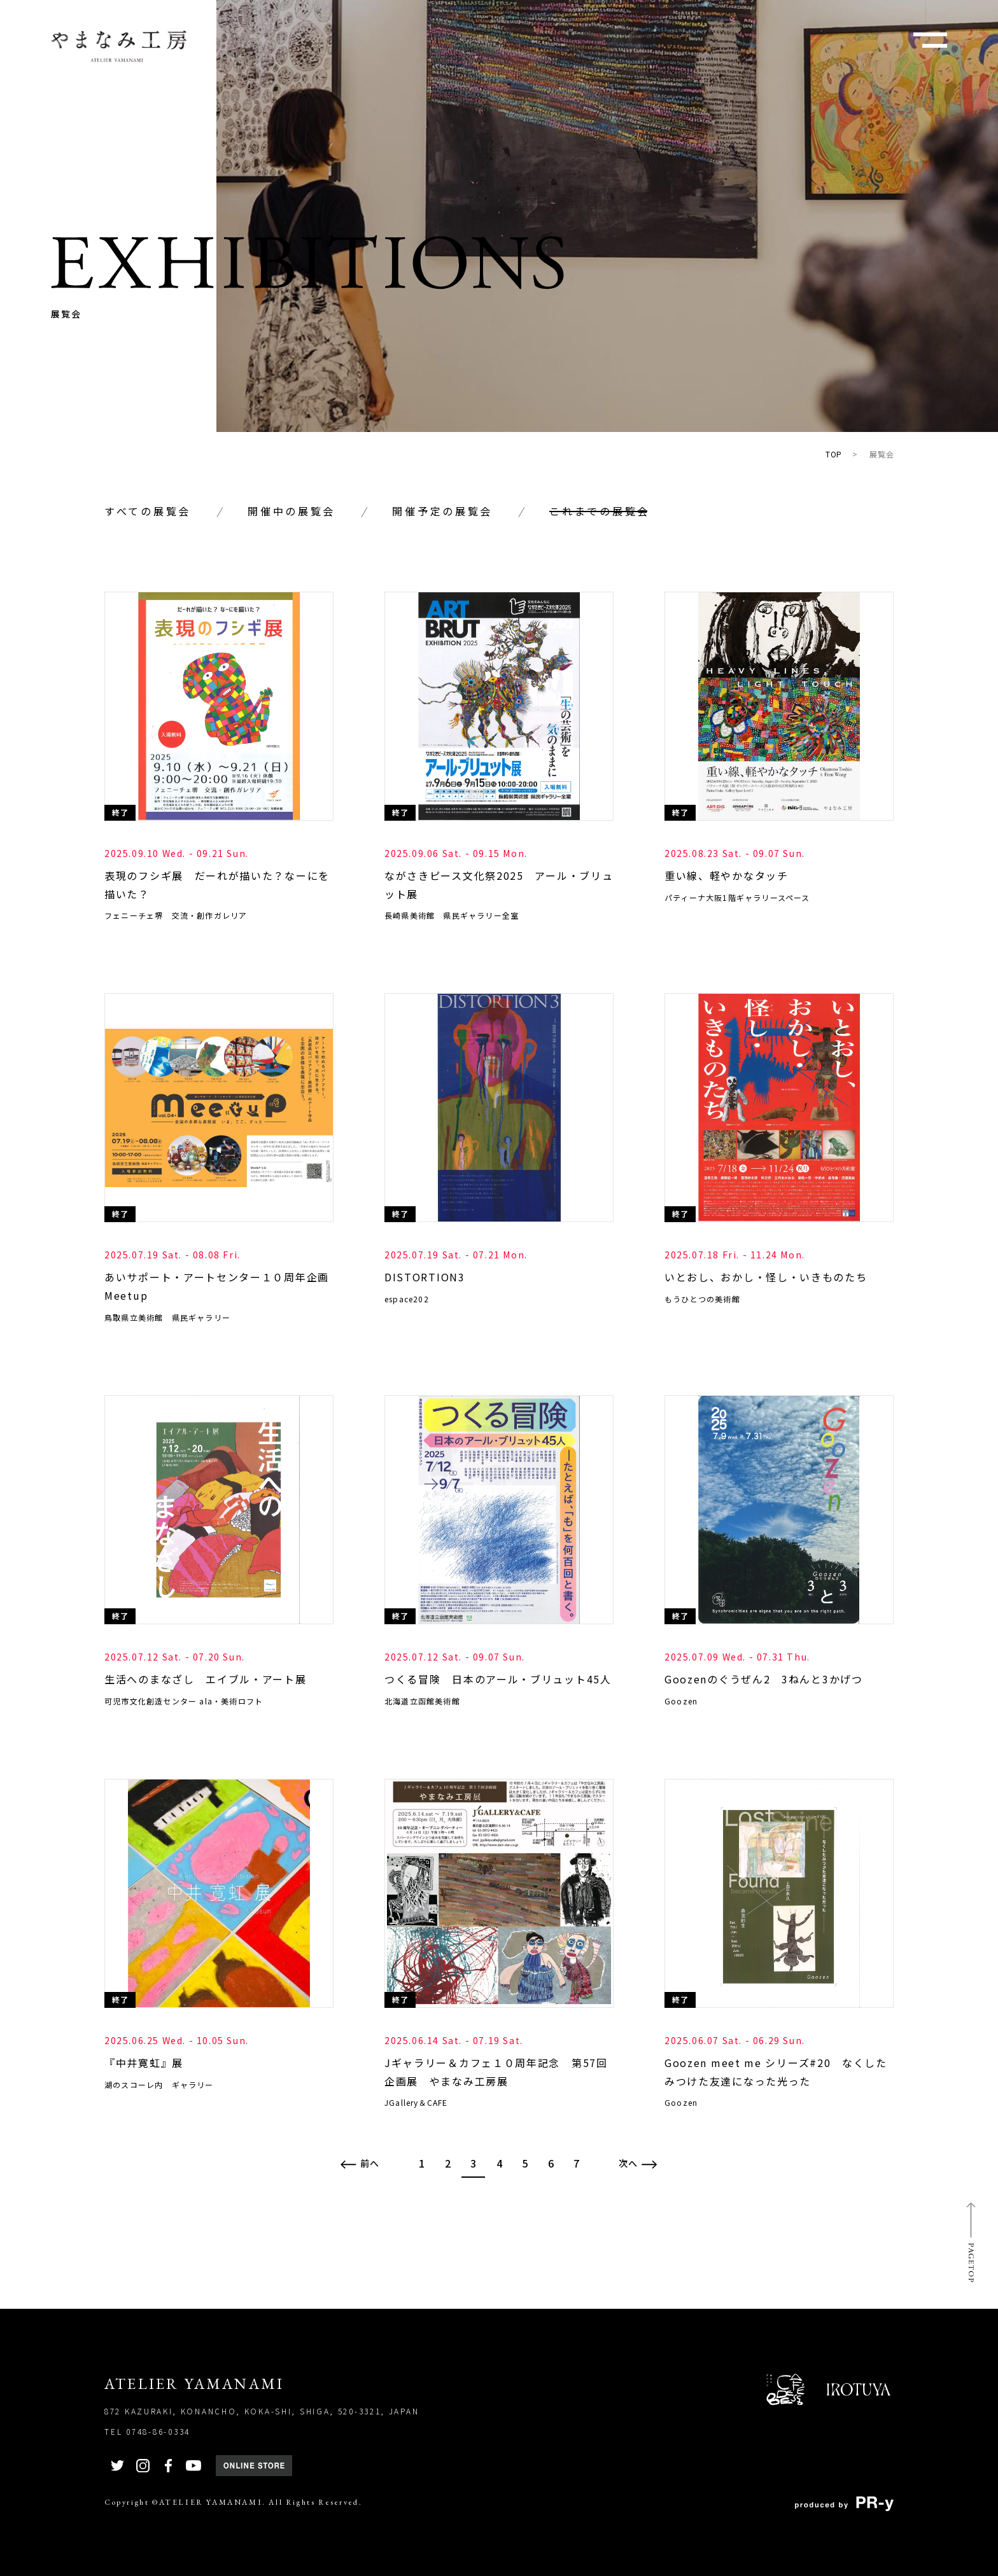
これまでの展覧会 (599, 511)
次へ (638, 2163)
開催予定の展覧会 (442, 511)
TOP (834, 454)
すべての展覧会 (147, 511)
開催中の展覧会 (291, 511)
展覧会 (881, 454)
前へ (360, 2163)
